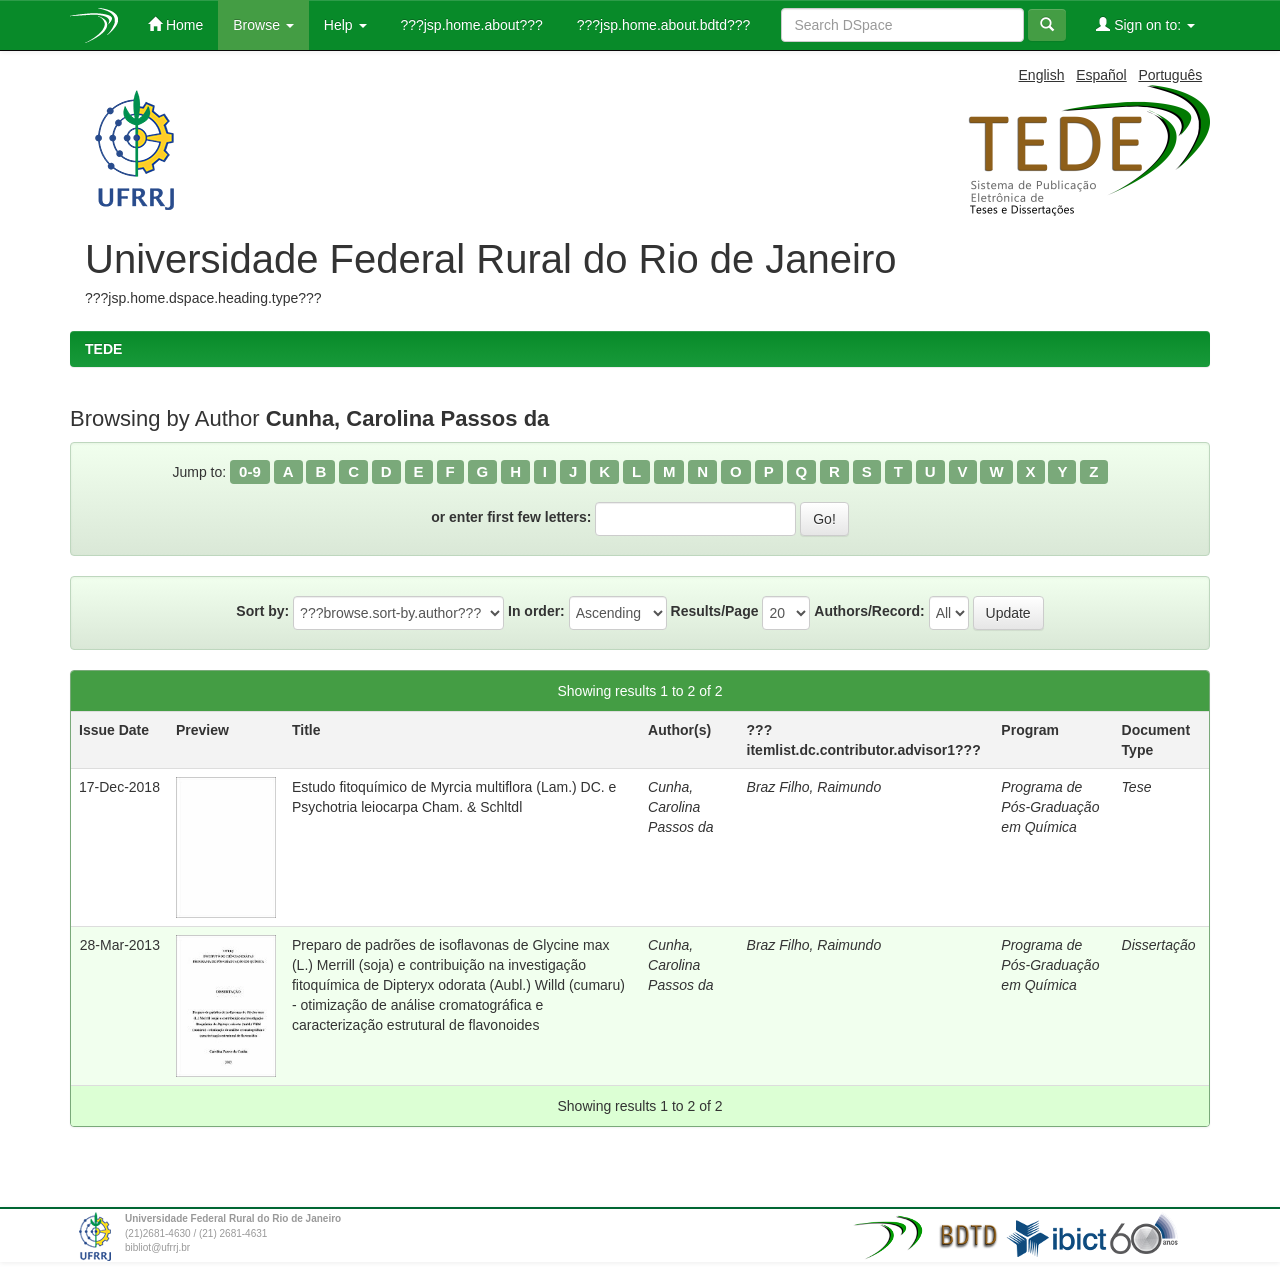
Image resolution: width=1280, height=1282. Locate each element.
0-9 (250, 471)
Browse (263, 25)
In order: (536, 611)
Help (345, 25)
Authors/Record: (869, 611)
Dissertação (1159, 945)
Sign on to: (1145, 24)
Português (1170, 75)
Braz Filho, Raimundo (814, 787)
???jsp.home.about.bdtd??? (661, 25)
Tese (1137, 787)
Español (1101, 75)
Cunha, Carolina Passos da (680, 807)
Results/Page (715, 611)
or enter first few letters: (511, 517)
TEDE (103, 349)
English (1042, 75)
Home (175, 24)
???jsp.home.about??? (470, 25)
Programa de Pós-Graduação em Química (1050, 807)
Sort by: (262, 611)
